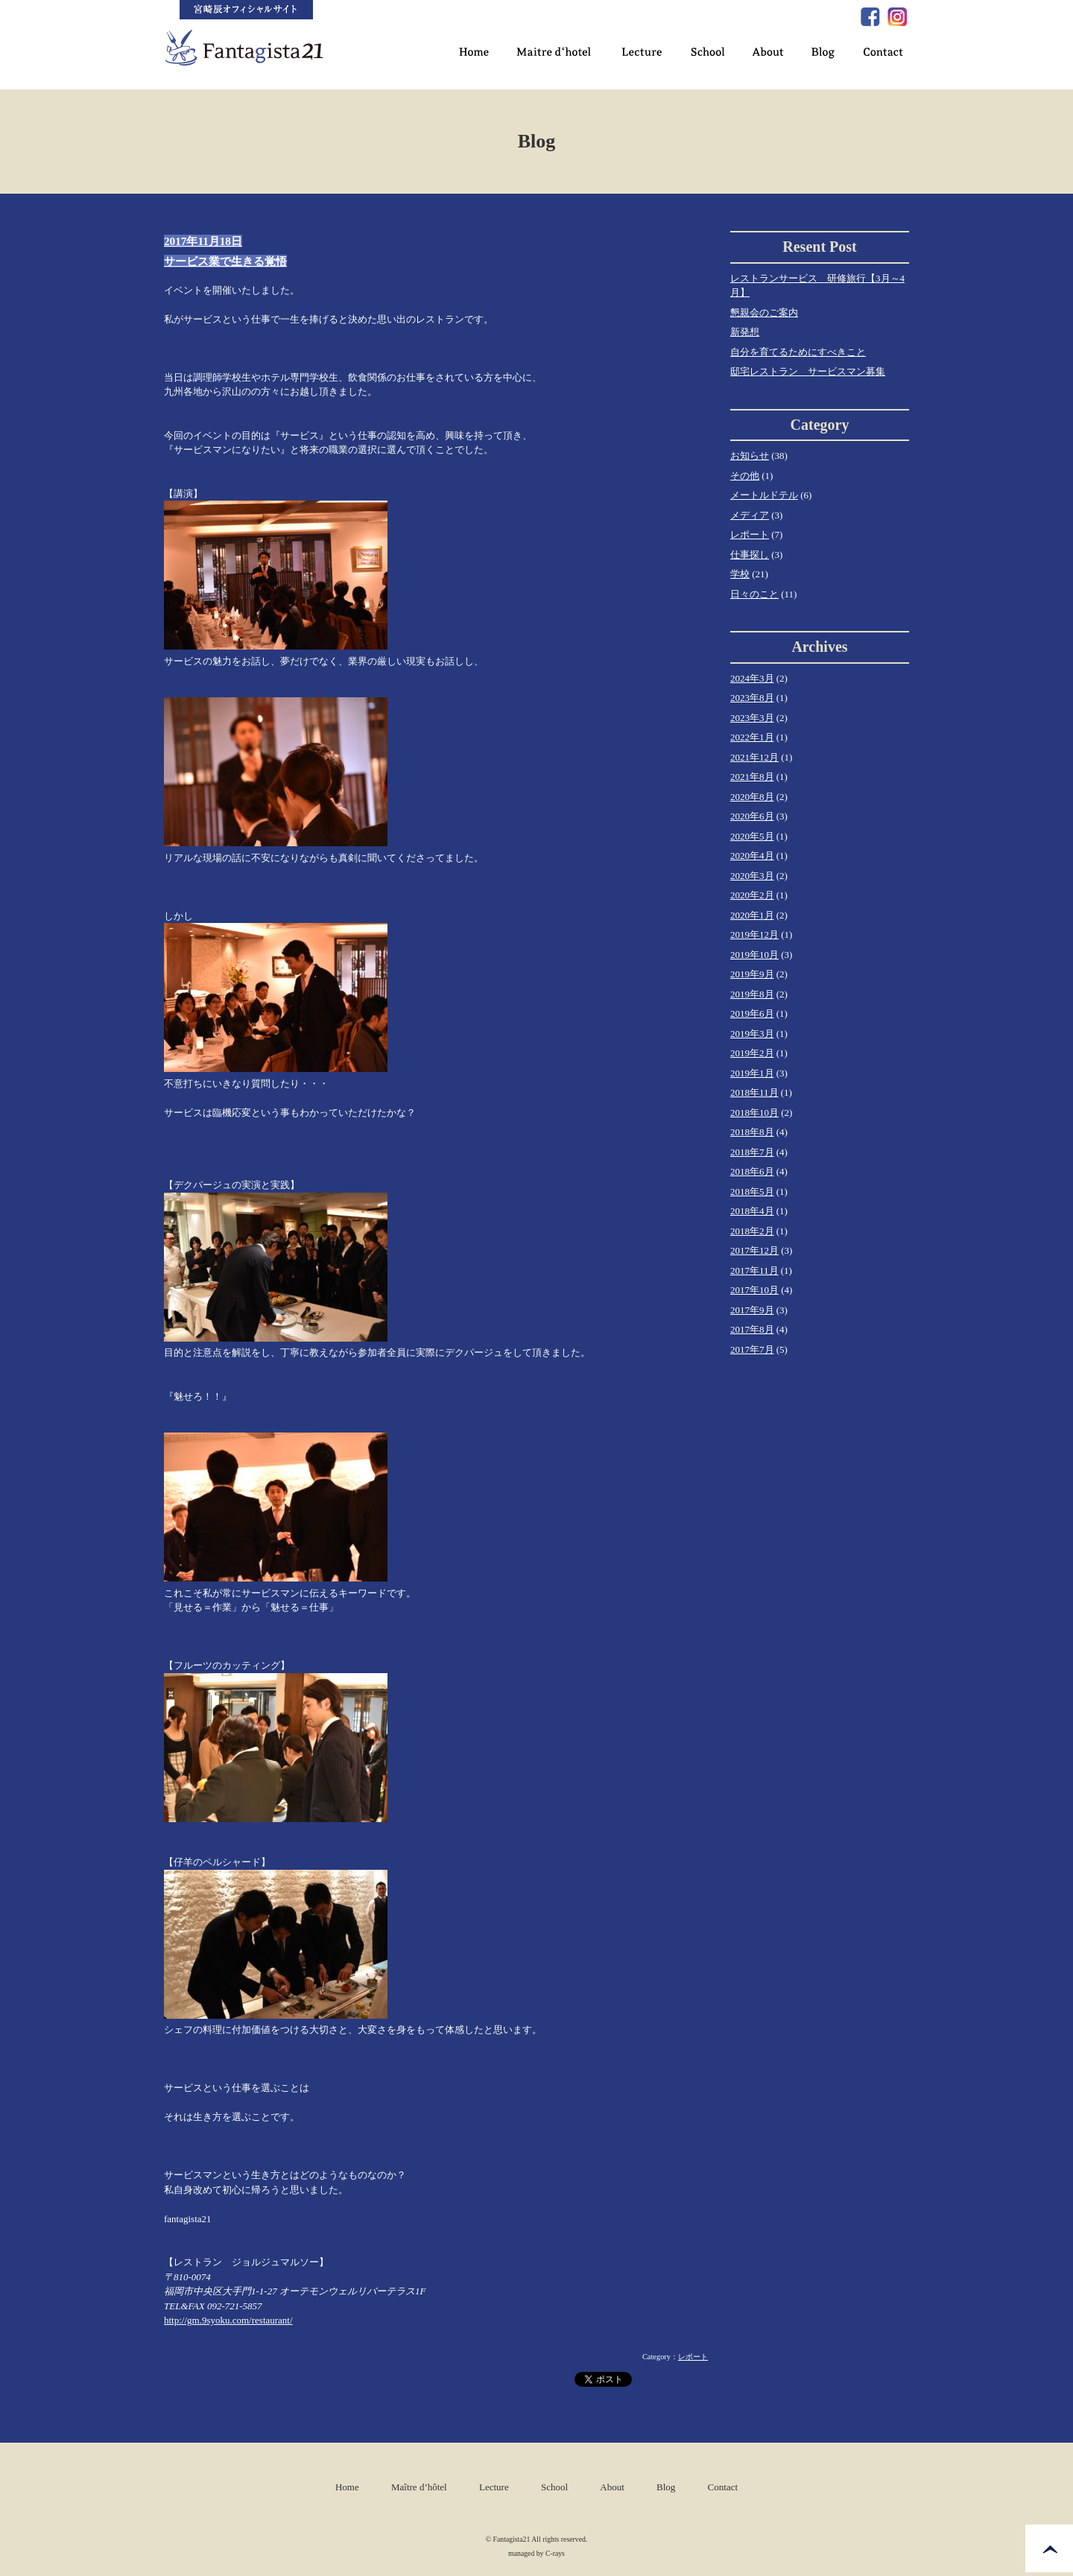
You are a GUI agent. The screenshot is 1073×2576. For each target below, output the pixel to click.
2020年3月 (752, 875)
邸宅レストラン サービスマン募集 (807, 371)
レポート (693, 2357)
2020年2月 (752, 895)
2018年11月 (754, 1092)
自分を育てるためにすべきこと (798, 352)
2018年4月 (752, 1210)
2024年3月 (752, 678)
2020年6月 (752, 816)
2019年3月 (752, 1033)
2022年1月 (752, 737)
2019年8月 (752, 994)
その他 (744, 475)
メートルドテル (764, 495)
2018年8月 (752, 1132)
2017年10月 (754, 1289)
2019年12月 (754, 934)
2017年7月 (752, 1349)
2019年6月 (752, 1013)
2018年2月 (752, 1231)
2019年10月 (754, 954)
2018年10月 (754, 1112)
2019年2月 (752, 1053)
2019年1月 (752, 1073)
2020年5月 (752, 836)
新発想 (744, 331)
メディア (749, 515)
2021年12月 (754, 757)
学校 (740, 574)
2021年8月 (752, 776)
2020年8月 (752, 796)
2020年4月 (752, 855)
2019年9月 (752, 974)
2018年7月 (752, 1152)
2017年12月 (754, 1250)
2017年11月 (754, 1270)
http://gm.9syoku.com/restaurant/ (228, 2320)
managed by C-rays (536, 2553)
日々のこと (754, 594)
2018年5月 (752, 1191)
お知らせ (749, 455)
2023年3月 (752, 717)
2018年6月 (752, 1171)
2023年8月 (752, 697)
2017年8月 (752, 1329)
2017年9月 (752, 1310)
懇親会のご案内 (764, 312)
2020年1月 (752, 915)
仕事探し (749, 554)
